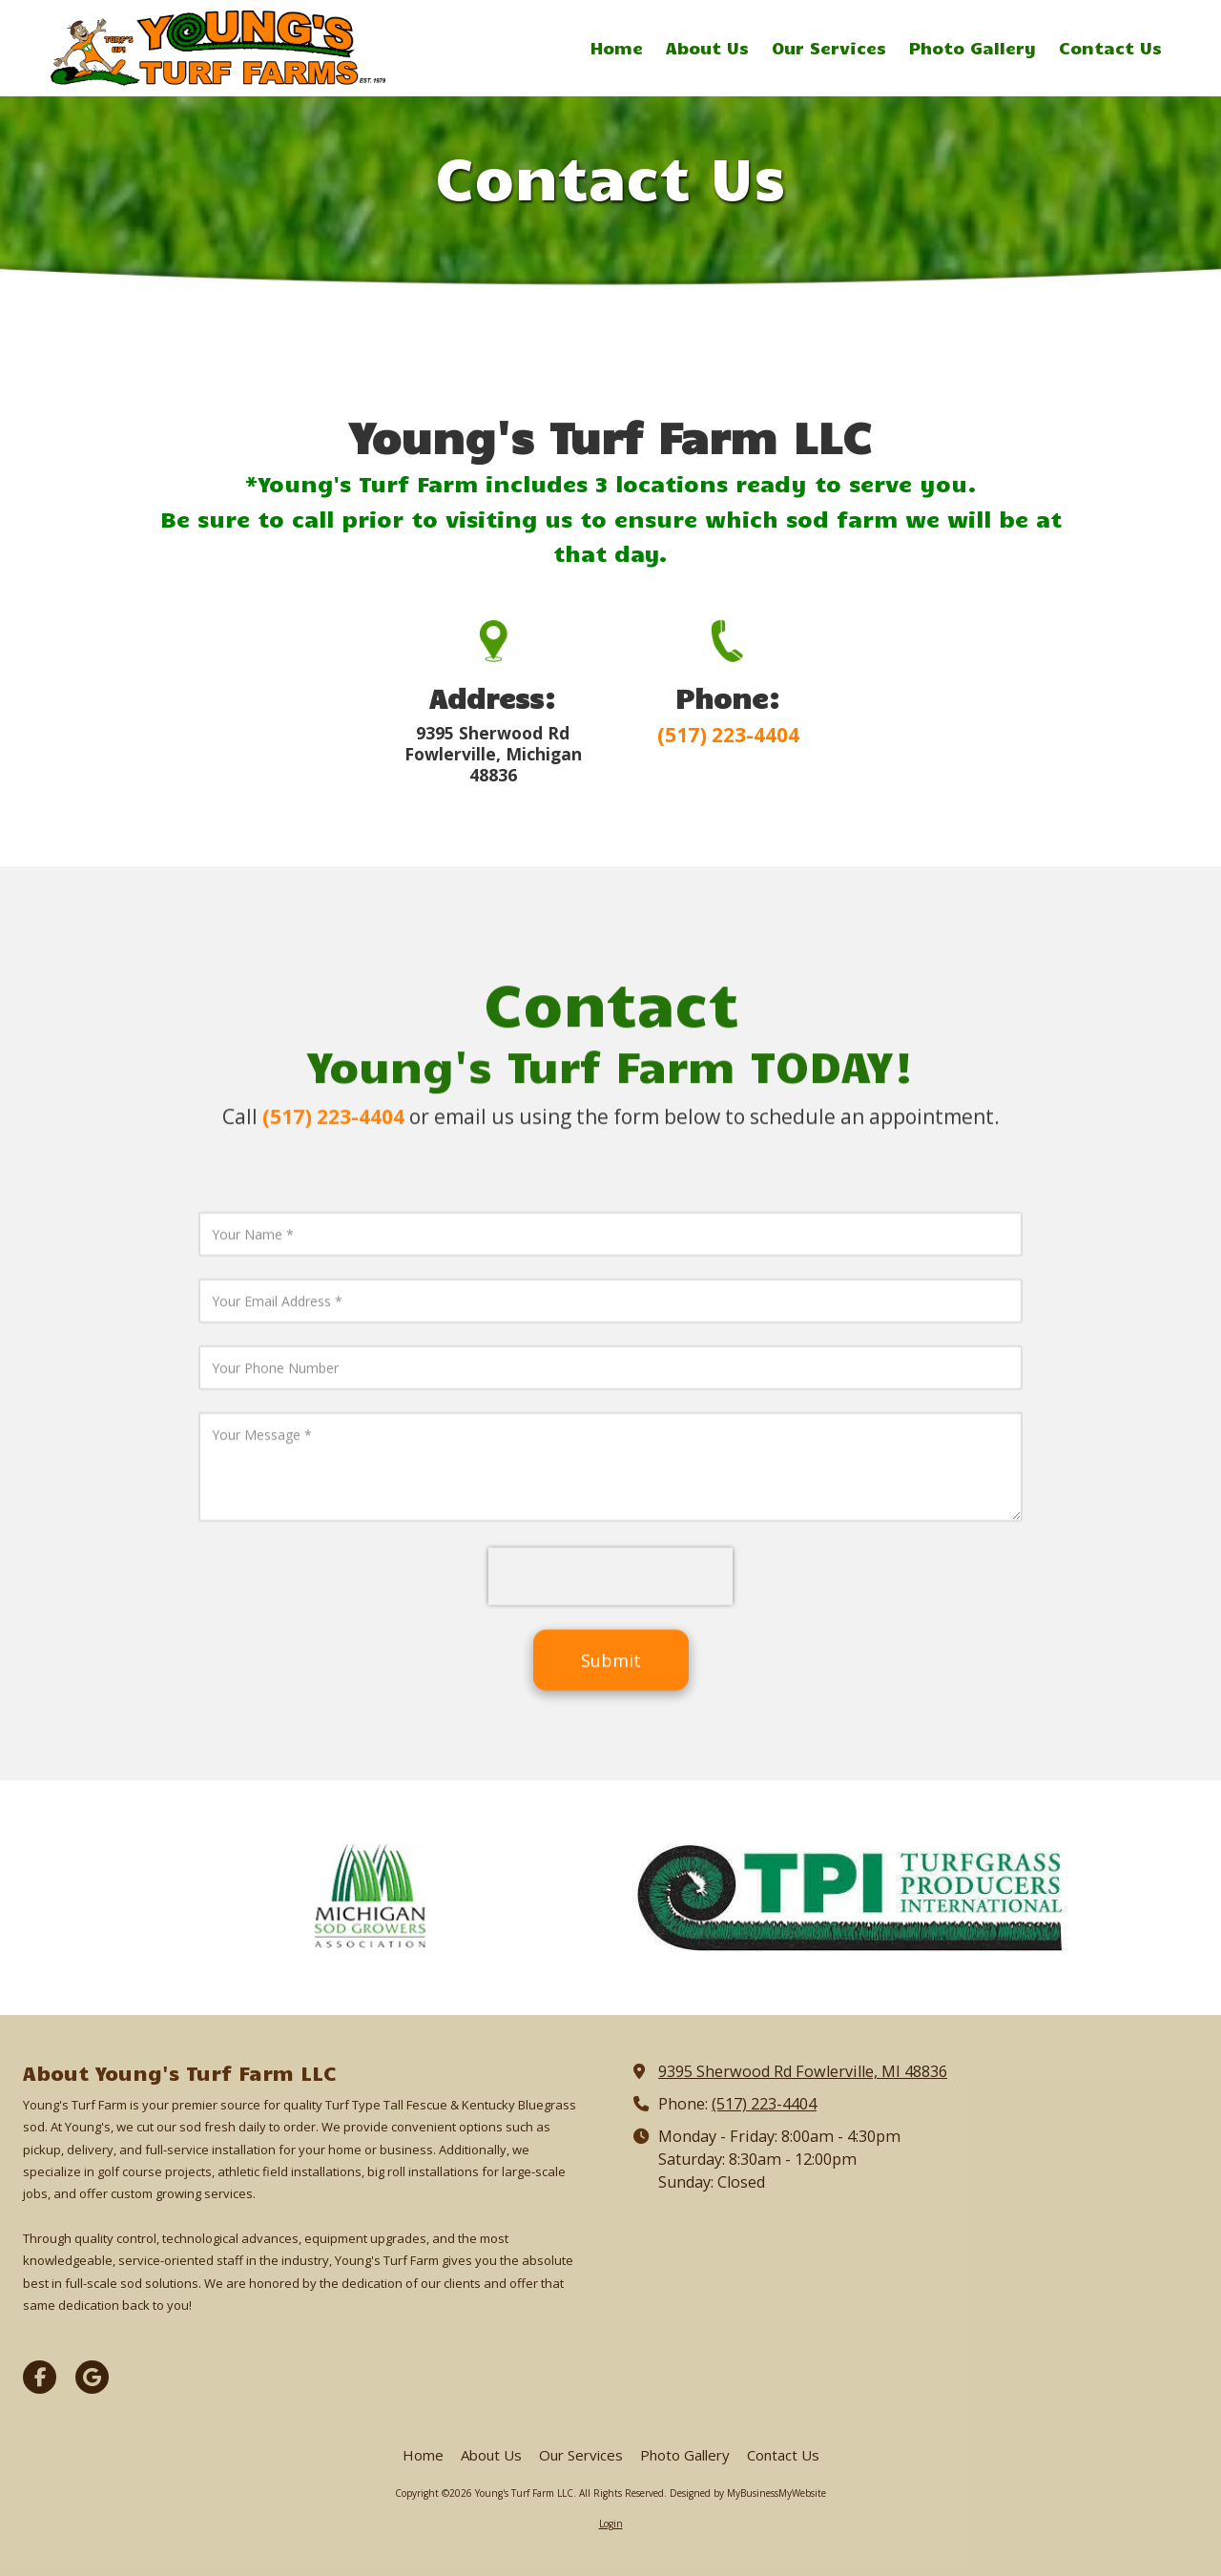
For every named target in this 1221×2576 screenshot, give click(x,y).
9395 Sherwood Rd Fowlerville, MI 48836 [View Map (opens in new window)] (802, 2071)
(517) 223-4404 (764, 2103)
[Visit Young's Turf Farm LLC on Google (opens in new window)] (92, 2377)
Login (611, 2523)
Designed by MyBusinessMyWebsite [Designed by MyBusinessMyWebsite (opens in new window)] (748, 2493)
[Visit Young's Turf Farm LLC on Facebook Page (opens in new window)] (39, 2377)
